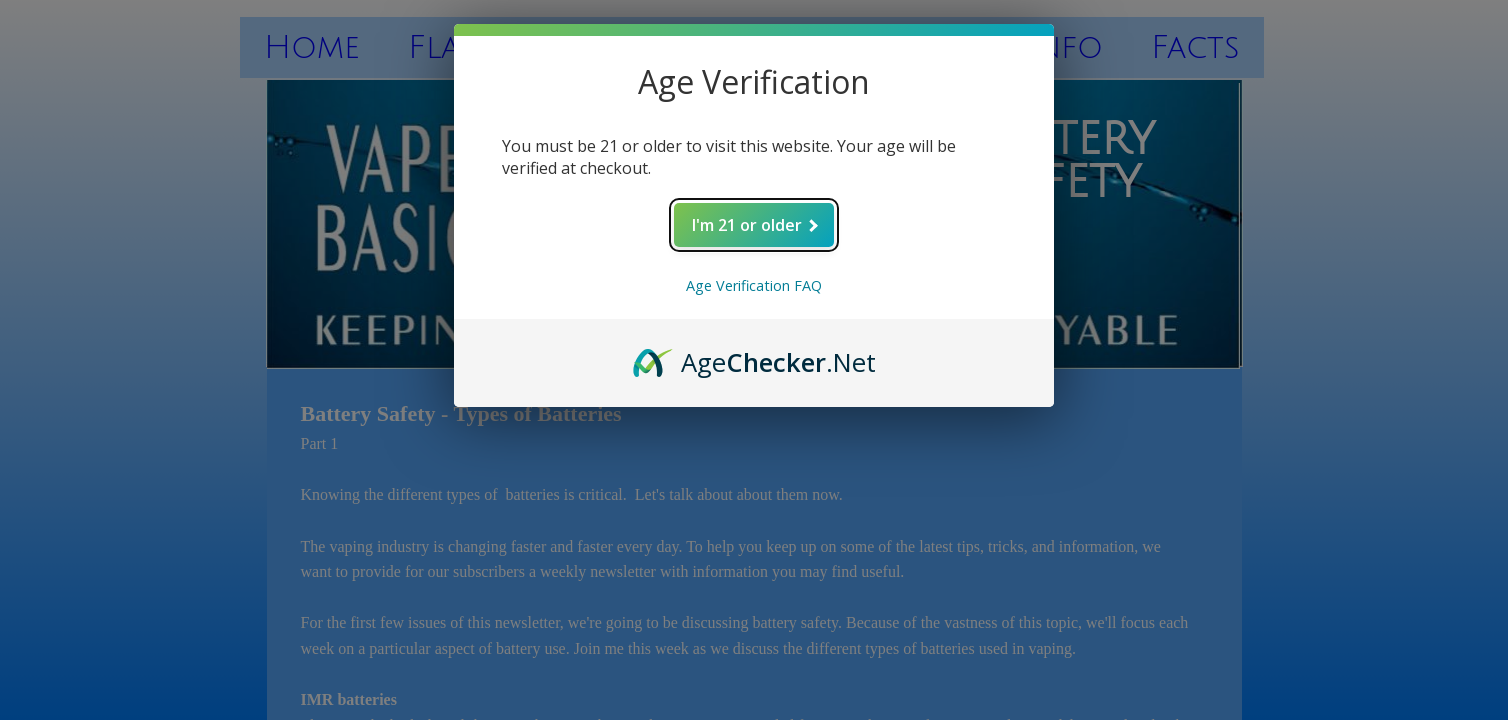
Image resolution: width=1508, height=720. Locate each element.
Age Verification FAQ (754, 285)
